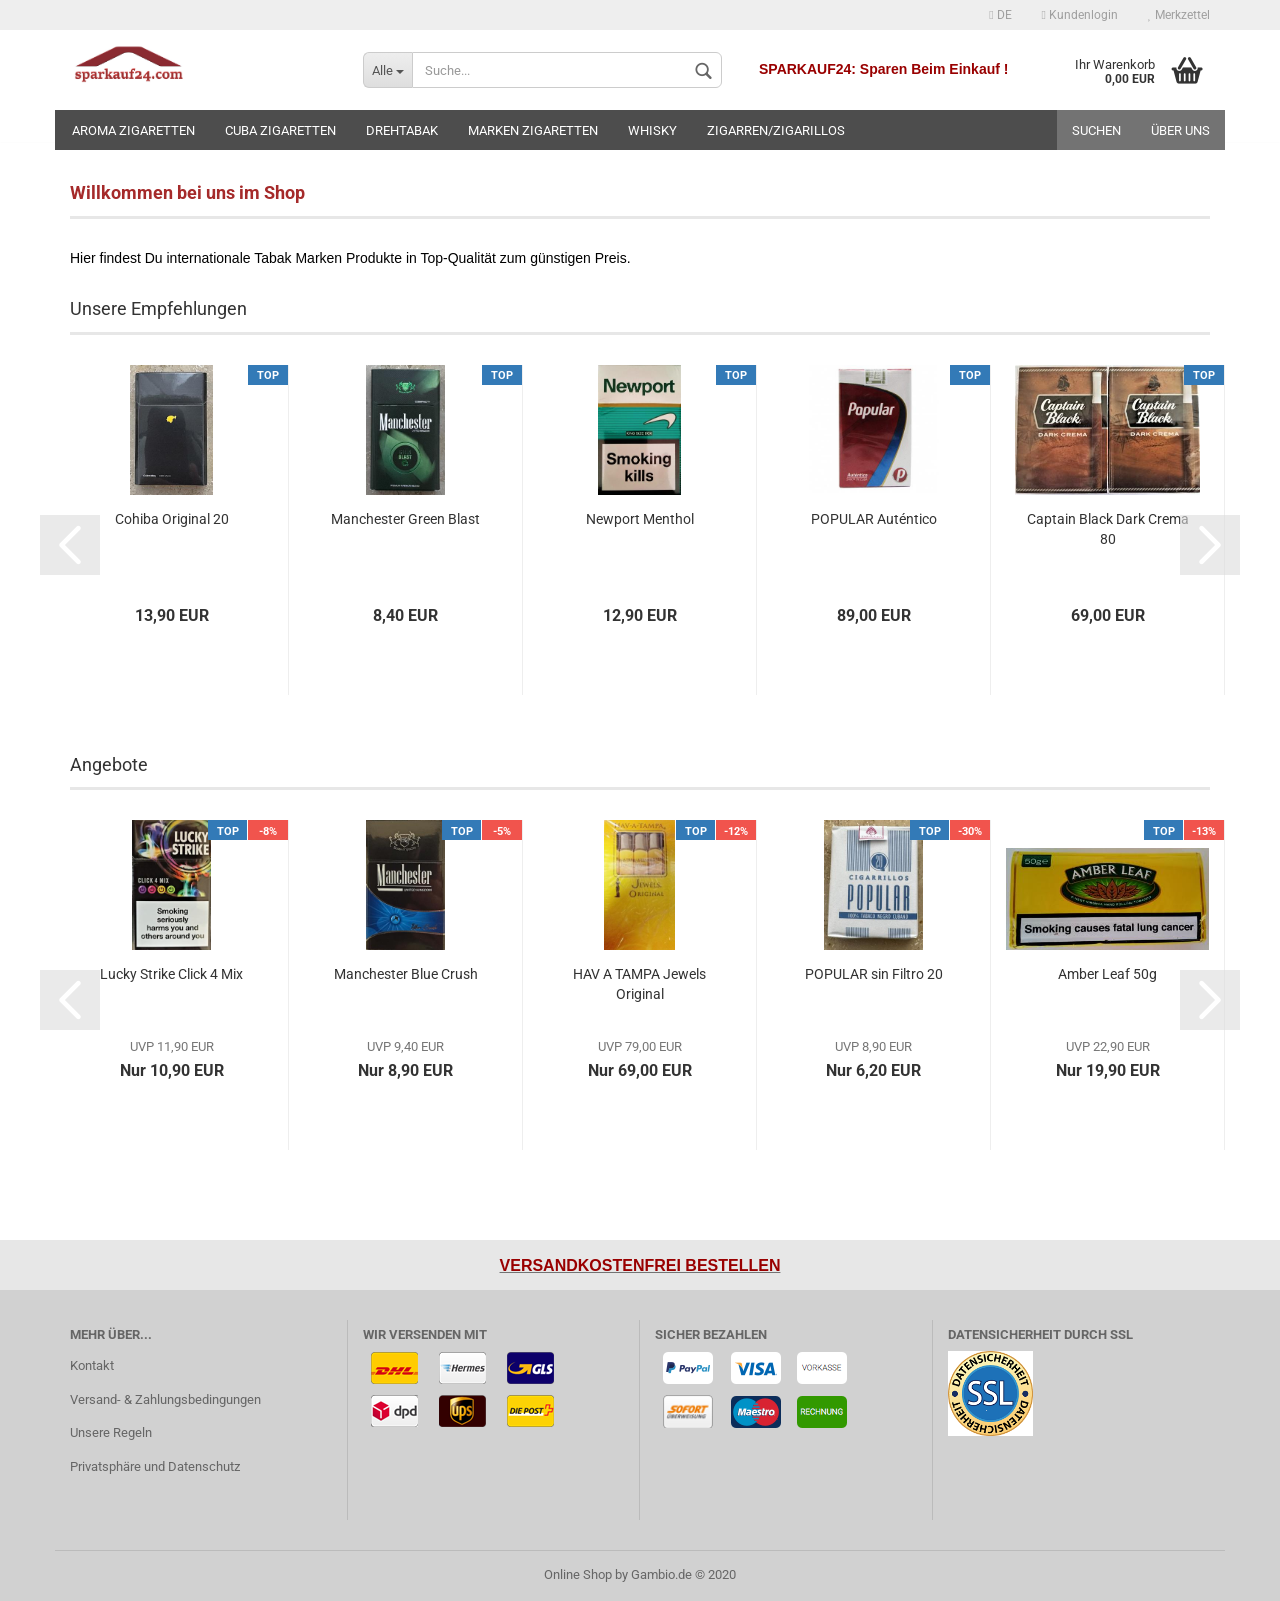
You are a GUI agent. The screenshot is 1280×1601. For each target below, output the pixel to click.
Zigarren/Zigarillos (776, 130)
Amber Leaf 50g (1107, 974)
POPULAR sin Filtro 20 (874, 974)
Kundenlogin (1080, 15)
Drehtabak (402, 130)
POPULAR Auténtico (874, 519)
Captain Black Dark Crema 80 (1108, 529)
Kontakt (92, 1365)
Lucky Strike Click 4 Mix (171, 974)
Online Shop (578, 1574)
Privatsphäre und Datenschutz (155, 1466)
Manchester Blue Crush (406, 974)
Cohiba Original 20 (172, 519)
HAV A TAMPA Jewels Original (639, 984)
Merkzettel (1179, 15)
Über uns (1180, 130)
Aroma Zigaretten (133, 130)
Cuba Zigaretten (280, 130)
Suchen (1096, 130)
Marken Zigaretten (533, 130)
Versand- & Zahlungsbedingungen (165, 1399)
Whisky (652, 130)
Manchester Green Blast (405, 519)
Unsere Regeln (111, 1432)
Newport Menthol (640, 519)
